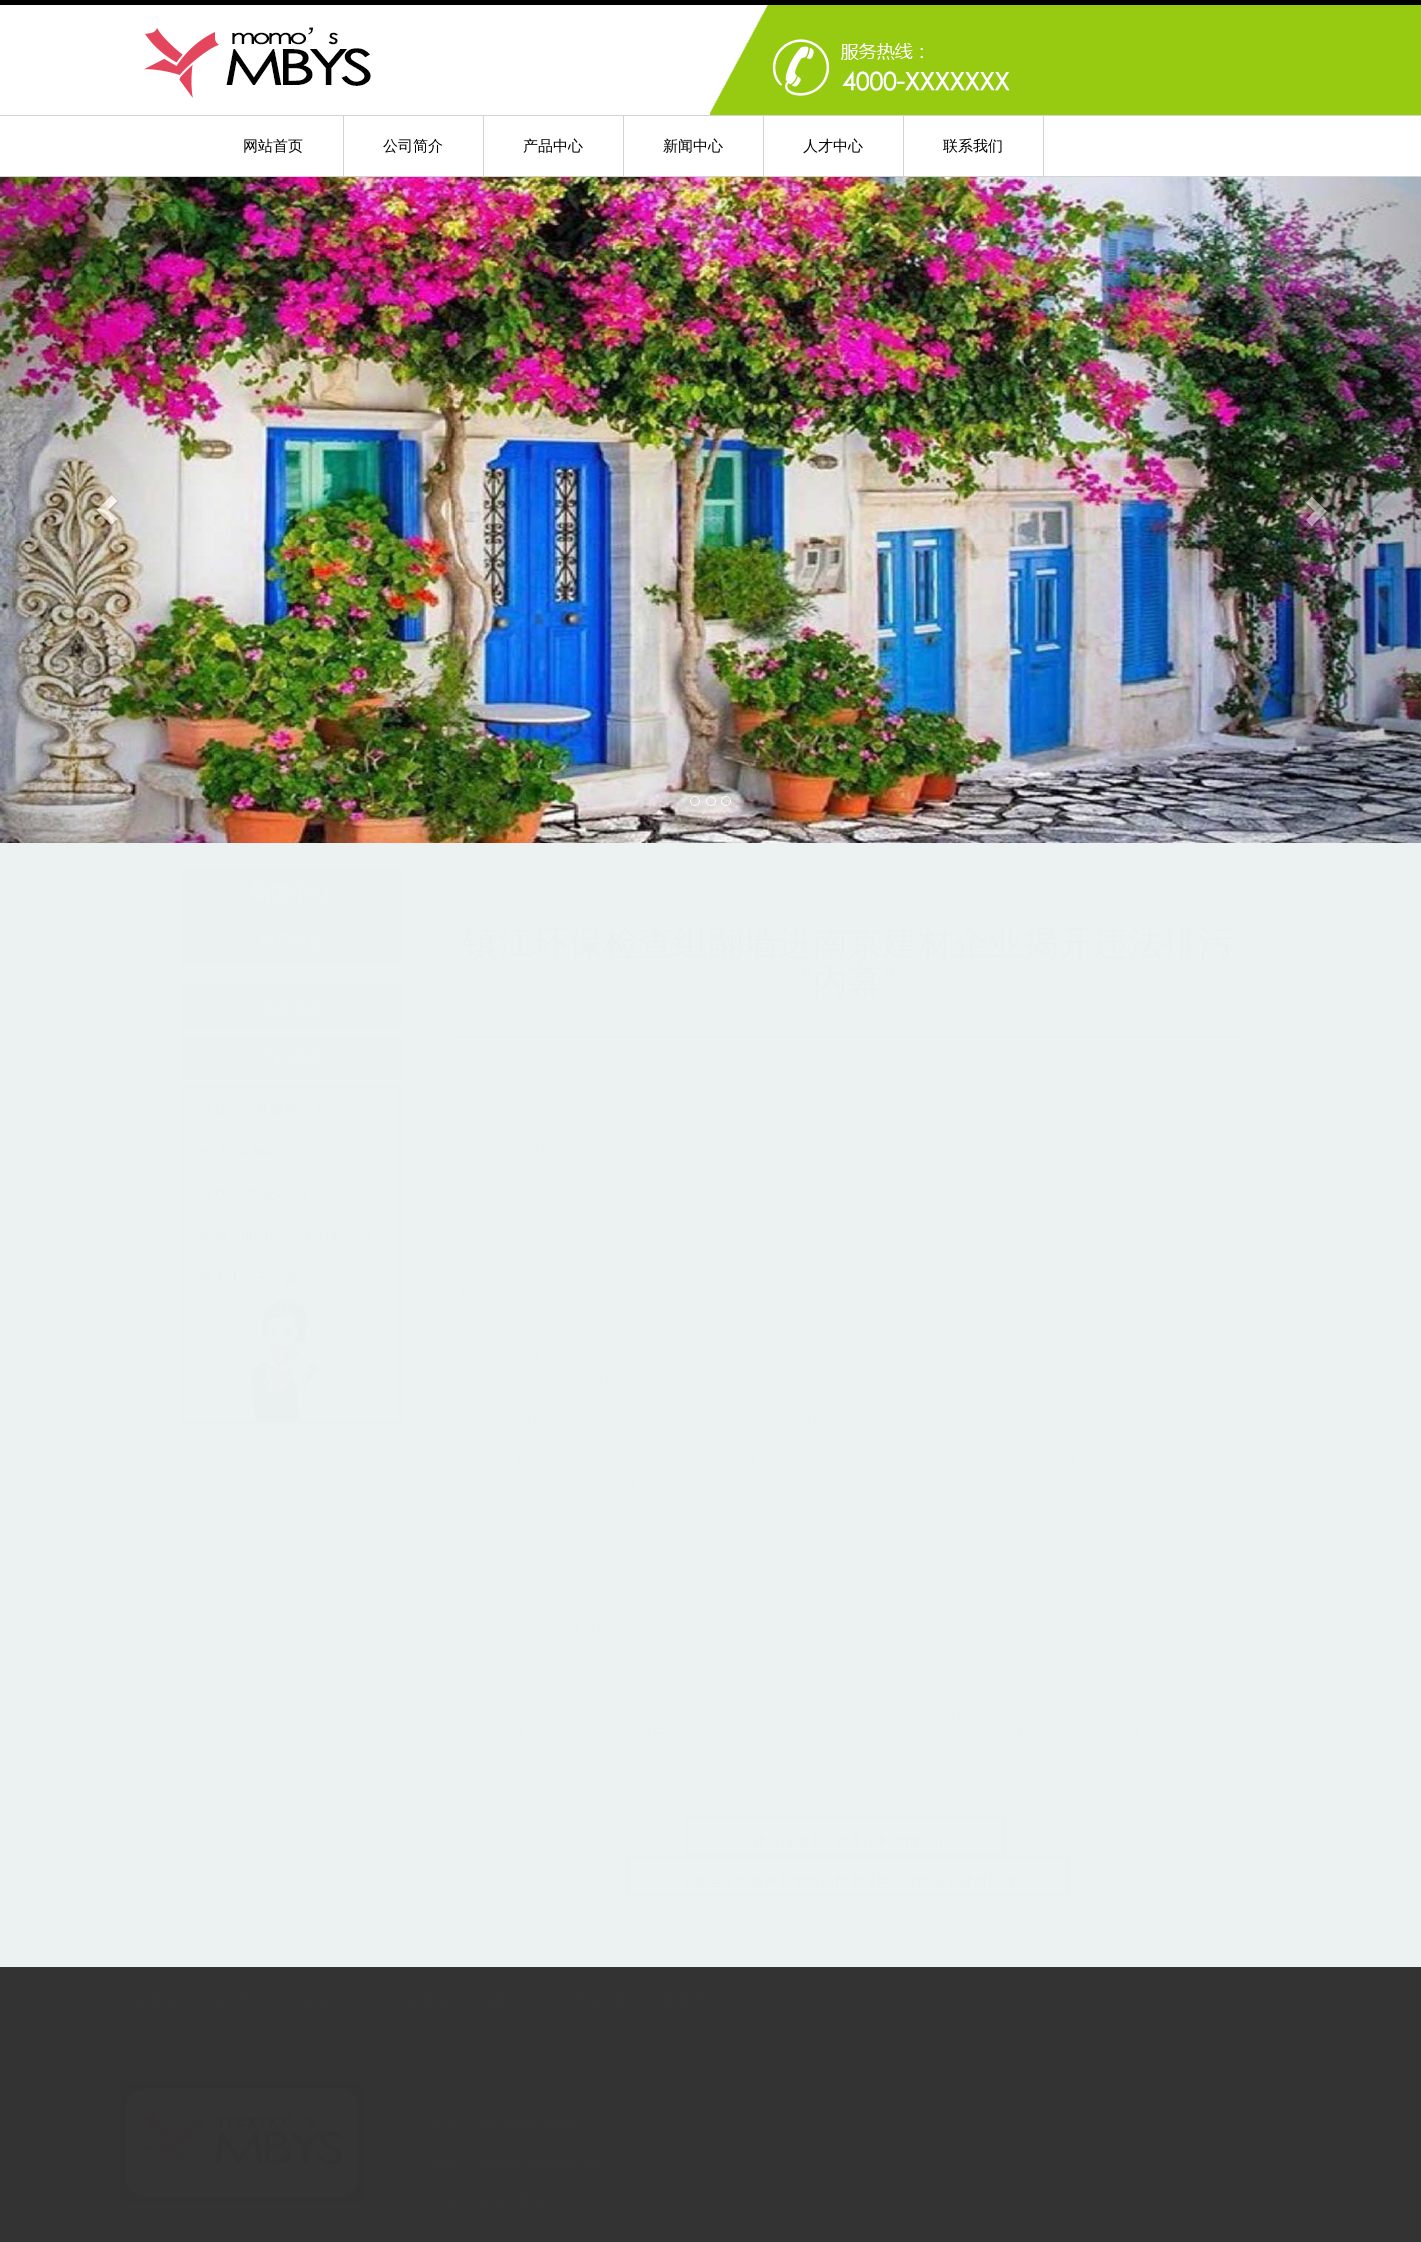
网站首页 (273, 145)
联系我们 (973, 145)
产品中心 (553, 145)
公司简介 (413, 145)
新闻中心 (693, 145)
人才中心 (833, 145)
